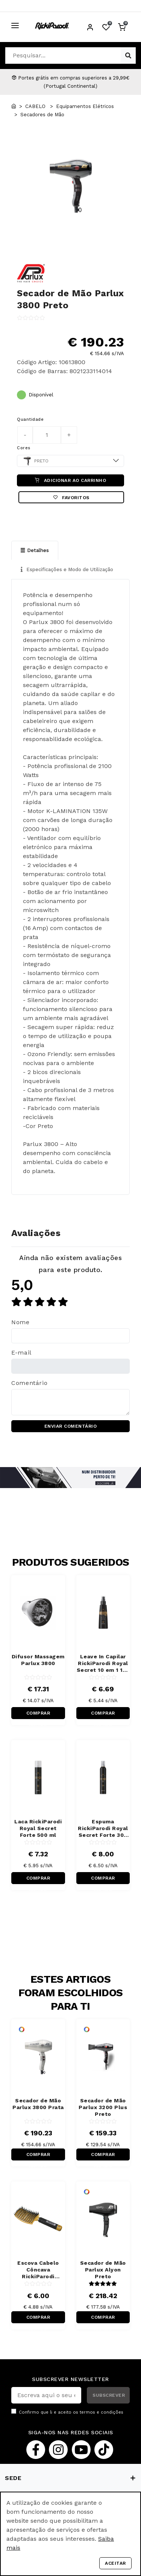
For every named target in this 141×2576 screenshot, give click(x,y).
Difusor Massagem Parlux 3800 (38, 1659)
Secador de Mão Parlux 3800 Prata (38, 2103)
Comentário (29, 1382)
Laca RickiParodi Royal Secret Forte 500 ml (38, 1828)
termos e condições (101, 2412)
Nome (20, 1322)
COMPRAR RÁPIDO (38, 1714)
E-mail (21, 1352)
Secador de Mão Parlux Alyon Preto (103, 2269)
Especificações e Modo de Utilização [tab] (67, 569)
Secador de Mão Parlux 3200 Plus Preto (103, 2107)
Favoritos (71, 497)
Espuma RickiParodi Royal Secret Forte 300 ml (103, 1828)
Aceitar (115, 2563)
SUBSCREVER (108, 2395)
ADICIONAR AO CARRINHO (70, 480)
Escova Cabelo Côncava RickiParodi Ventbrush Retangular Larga (38, 2270)
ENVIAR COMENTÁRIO (70, 1426)
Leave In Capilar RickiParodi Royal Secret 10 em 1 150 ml (103, 1663)
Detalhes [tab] (35, 550)
